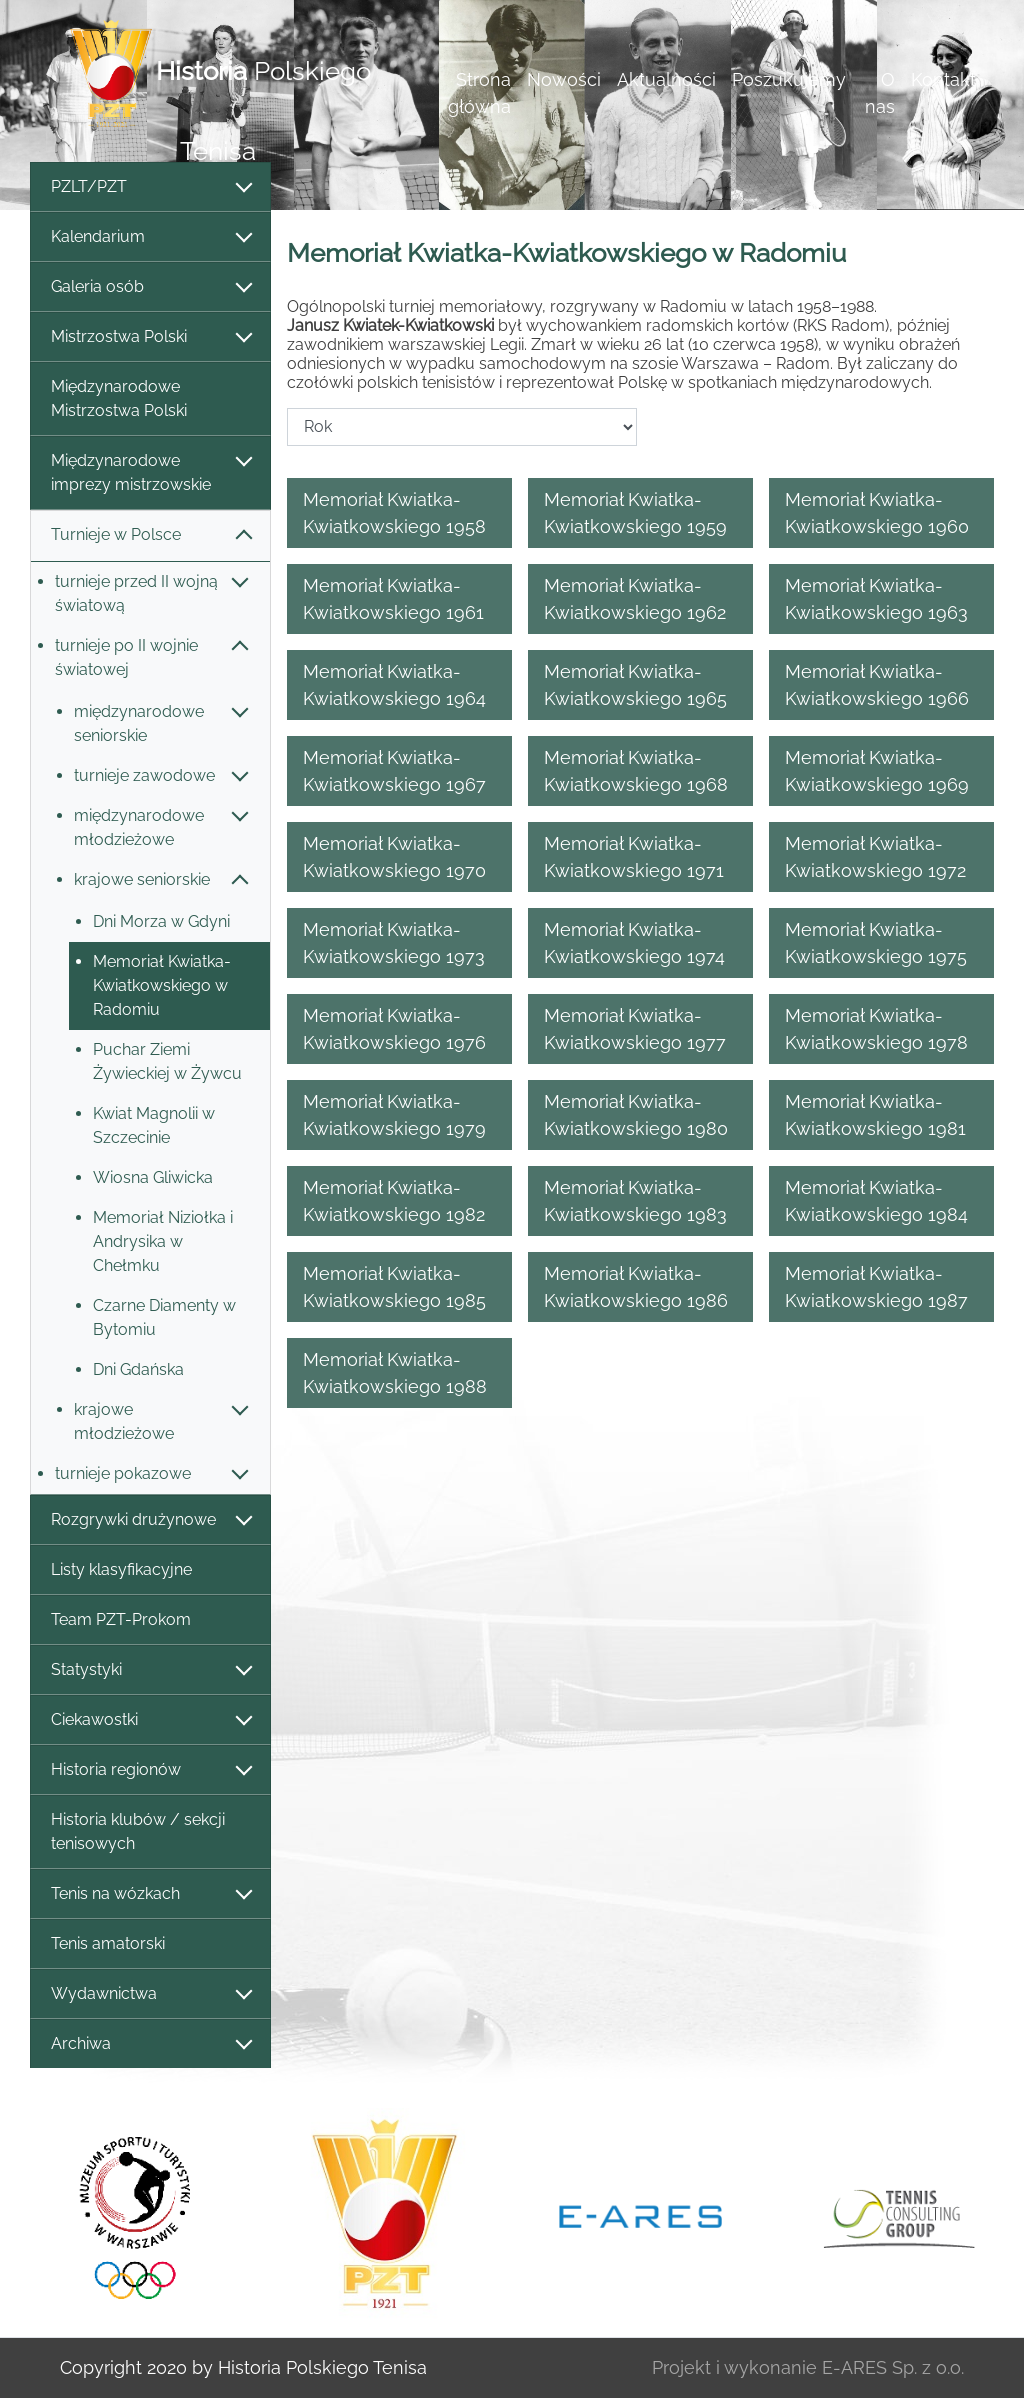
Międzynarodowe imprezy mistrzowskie (150, 472)
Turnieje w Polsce (150, 535)
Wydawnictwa (150, 1994)
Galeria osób (150, 287)
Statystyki (150, 1670)
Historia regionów (150, 1770)
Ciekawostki (150, 1720)
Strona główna (479, 93)
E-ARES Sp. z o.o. (893, 2367)
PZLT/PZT (150, 187)
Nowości (564, 79)
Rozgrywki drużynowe (150, 1520)
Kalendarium (150, 237)
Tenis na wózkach (150, 1894)
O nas (880, 93)
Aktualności (666, 79)
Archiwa (150, 2044)
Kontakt (943, 79)
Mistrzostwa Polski (150, 337)
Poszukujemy (789, 79)
